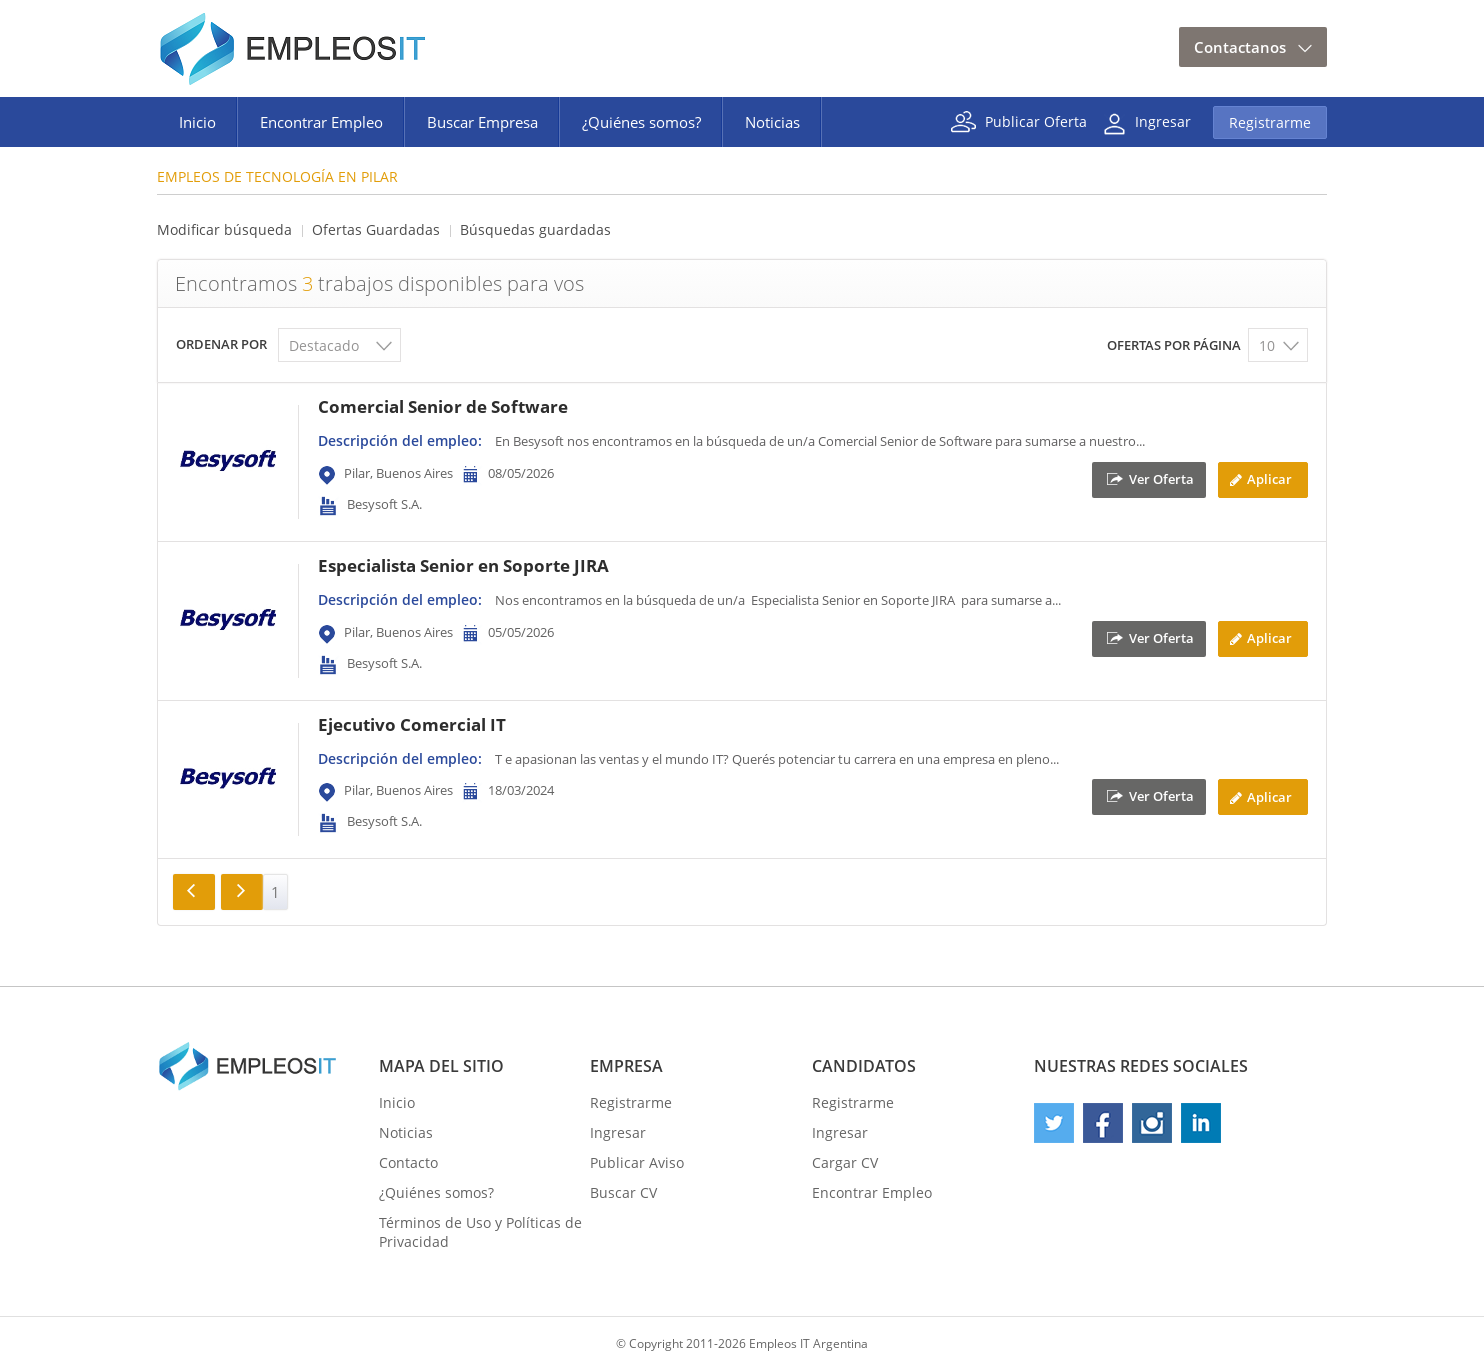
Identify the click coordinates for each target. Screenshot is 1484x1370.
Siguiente (242, 892)
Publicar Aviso (637, 1162)
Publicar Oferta (1036, 120)
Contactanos (1240, 47)
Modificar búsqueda (224, 229)
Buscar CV (623, 1192)
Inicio (197, 122)
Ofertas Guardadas (376, 229)
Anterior (194, 892)
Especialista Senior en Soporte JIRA (463, 565)
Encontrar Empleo (321, 122)
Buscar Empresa (482, 122)
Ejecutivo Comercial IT (412, 724)
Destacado (324, 345)
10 (1267, 345)
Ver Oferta (1161, 478)
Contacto (408, 1162)
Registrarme (1270, 122)
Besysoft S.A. (384, 504)
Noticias (772, 122)
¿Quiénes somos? (641, 122)
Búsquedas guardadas (535, 229)
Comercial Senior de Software (443, 406)
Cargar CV (845, 1162)
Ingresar (1163, 120)
